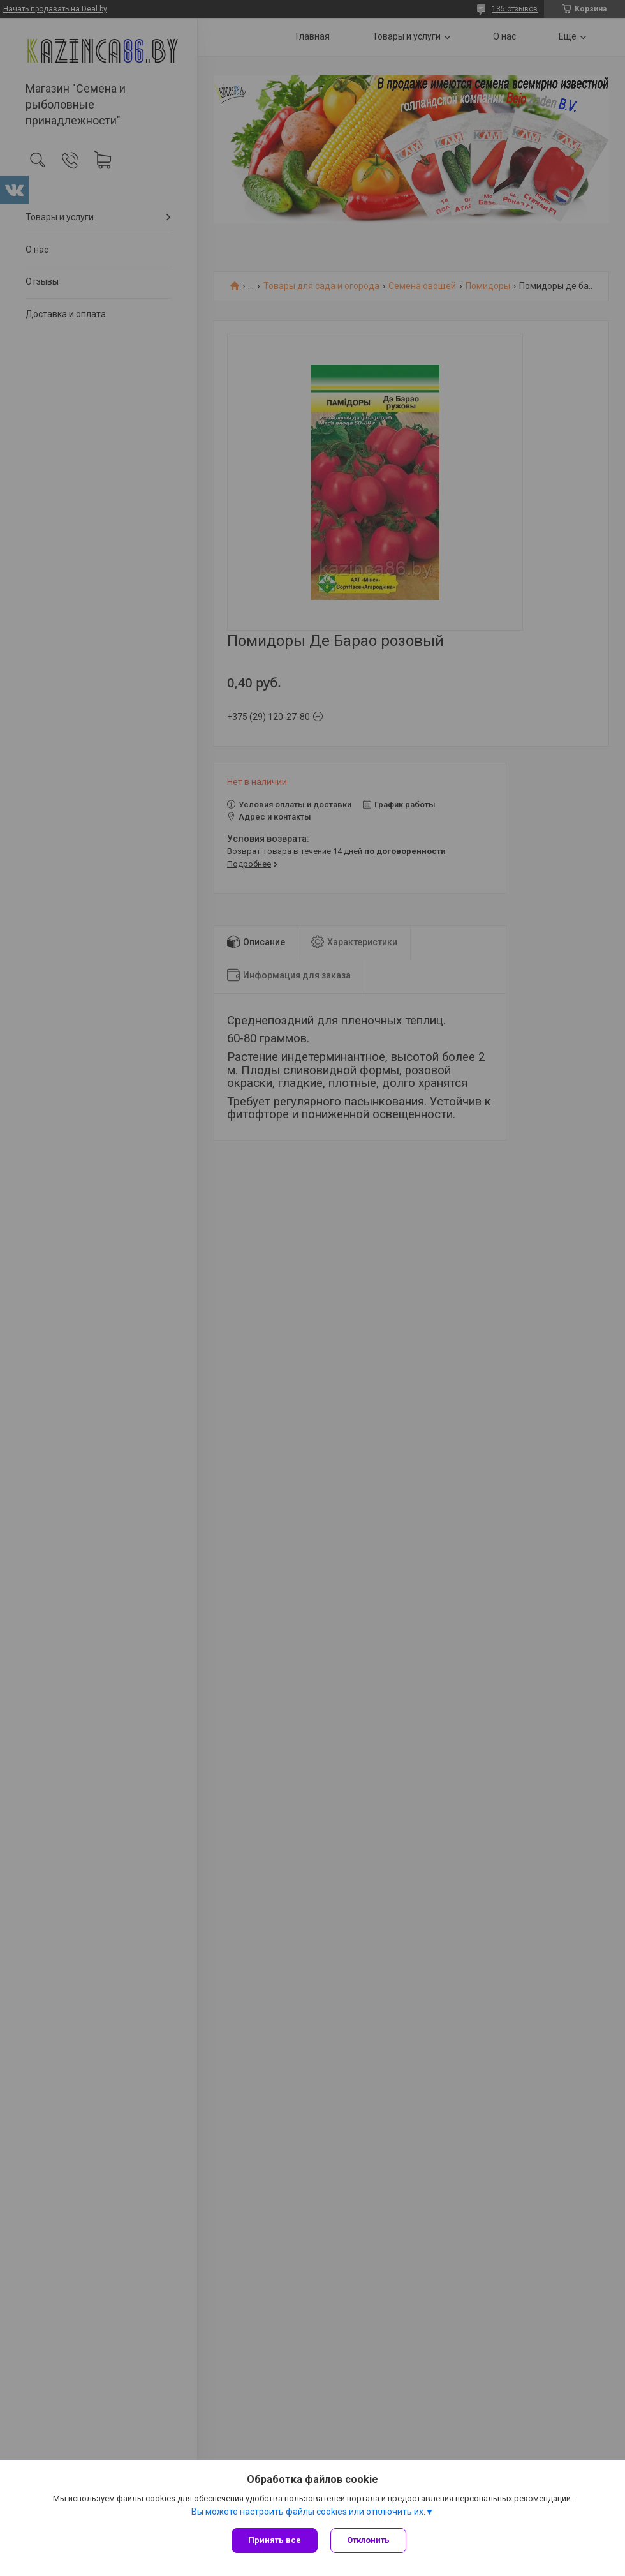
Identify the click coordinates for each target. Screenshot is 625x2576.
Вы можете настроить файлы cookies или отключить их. (308, 2511)
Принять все (274, 2540)
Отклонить (368, 2540)
